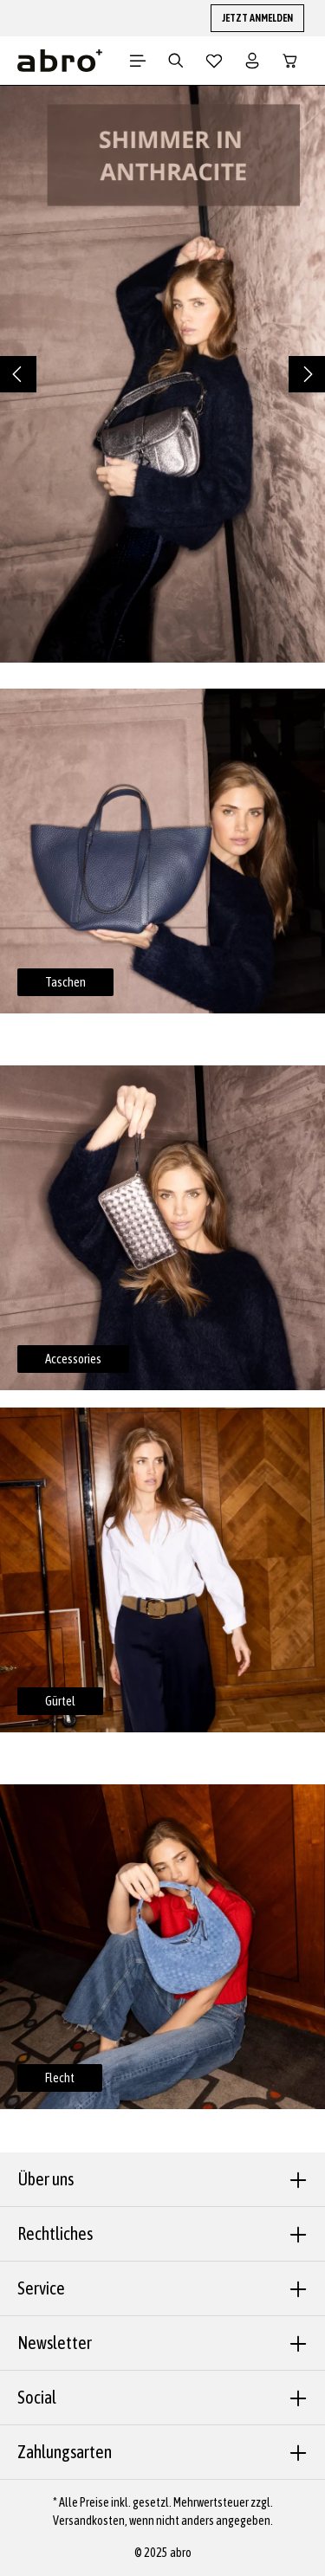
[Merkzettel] (214, 60)
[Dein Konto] (252, 60)
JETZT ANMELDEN (257, 18)
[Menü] (137, 60)
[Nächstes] (307, 374)
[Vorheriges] (18, 374)
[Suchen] (176, 60)
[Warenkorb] (290, 60)
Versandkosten (89, 2520)
